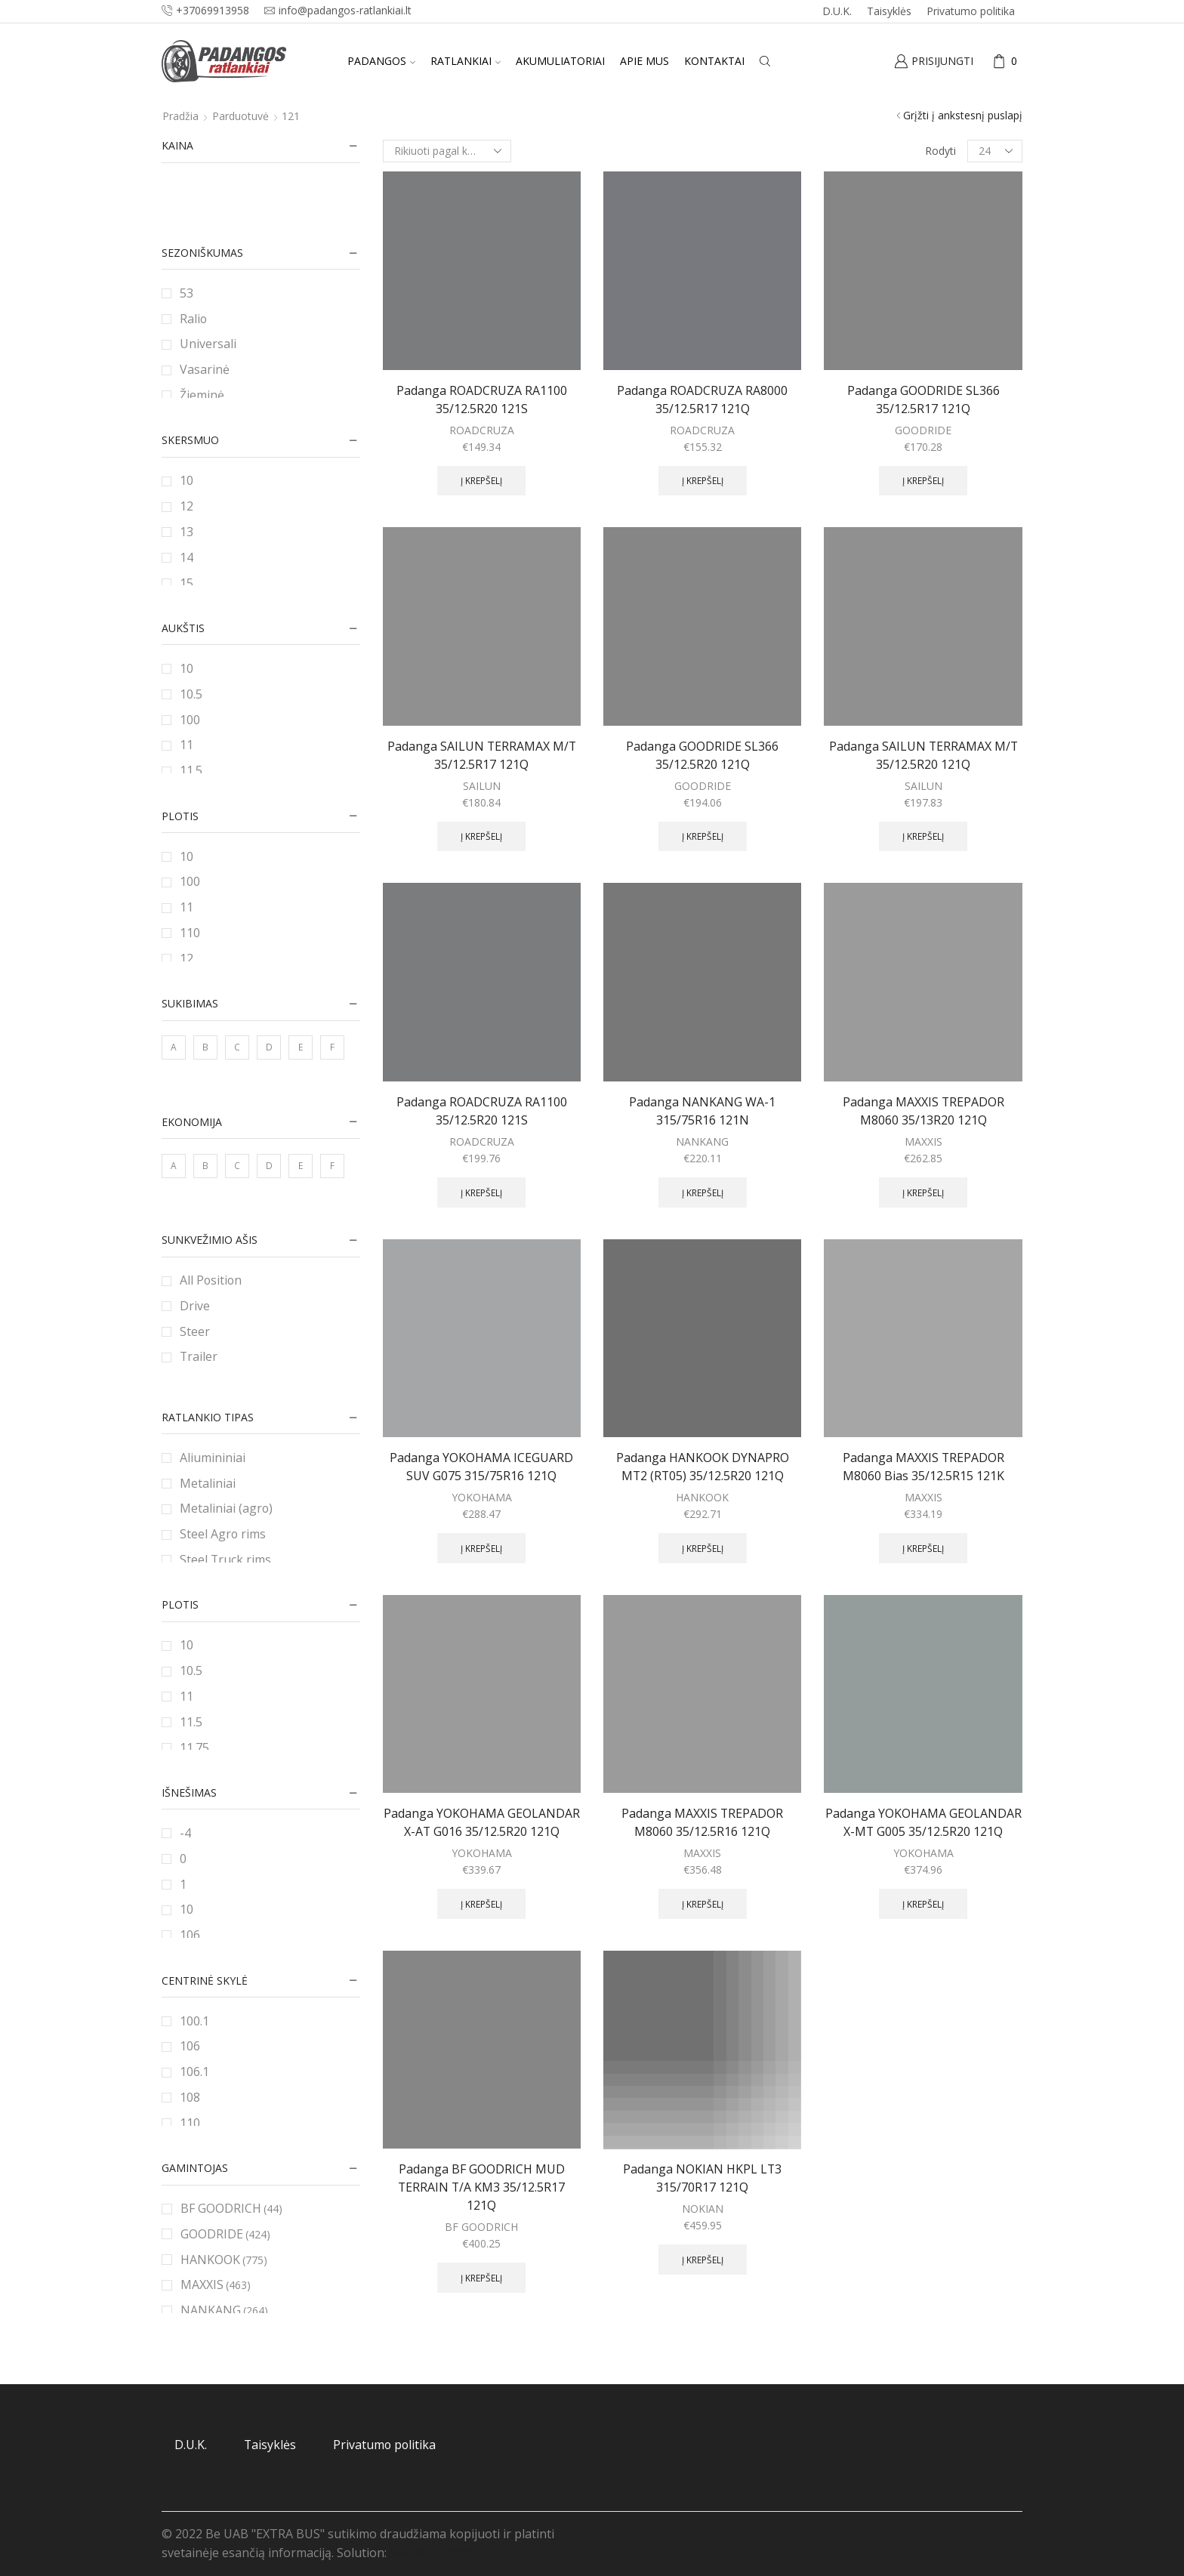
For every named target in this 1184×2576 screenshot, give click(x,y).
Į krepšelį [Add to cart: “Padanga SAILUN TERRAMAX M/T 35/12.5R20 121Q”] (923, 836)
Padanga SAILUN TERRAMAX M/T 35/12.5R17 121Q (481, 755)
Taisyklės (889, 11)
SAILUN (482, 786)
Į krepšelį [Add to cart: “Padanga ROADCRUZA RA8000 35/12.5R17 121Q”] (702, 480)
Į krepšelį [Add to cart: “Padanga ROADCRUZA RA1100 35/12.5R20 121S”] (481, 480)
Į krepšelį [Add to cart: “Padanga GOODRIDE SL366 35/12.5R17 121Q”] (923, 480)
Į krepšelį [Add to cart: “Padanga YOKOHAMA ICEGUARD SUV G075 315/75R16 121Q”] (481, 1548)
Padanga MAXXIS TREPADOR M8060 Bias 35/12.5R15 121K (923, 1466)
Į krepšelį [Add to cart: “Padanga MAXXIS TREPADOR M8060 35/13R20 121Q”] (923, 1192)
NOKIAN (702, 2208)
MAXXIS (923, 1141)
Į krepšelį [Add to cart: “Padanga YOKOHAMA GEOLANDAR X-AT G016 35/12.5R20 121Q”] (481, 1904)
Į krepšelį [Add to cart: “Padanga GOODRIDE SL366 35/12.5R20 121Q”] (702, 836)
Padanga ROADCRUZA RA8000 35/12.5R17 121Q (702, 399)
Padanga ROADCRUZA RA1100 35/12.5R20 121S (481, 399)
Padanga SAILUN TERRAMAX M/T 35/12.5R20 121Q (923, 755)
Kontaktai (714, 61)
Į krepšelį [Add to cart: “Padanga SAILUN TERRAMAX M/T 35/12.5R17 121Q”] (481, 836)
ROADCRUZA (481, 430)
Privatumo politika (971, 11)
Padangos (381, 61)
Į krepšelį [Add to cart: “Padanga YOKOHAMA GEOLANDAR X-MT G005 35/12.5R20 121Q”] (923, 1904)
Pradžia (180, 116)
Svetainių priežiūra (443, 2552)
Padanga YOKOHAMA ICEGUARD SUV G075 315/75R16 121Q (481, 1466)
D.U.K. (837, 11)
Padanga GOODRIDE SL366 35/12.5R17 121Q (923, 399)
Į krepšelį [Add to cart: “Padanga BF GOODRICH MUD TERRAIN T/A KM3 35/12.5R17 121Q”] (481, 2278)
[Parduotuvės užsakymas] (447, 151)
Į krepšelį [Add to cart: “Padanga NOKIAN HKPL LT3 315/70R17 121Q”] (702, 2260)
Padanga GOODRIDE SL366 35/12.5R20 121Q (702, 755)
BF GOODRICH (481, 2227)
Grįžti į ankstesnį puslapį (962, 115)
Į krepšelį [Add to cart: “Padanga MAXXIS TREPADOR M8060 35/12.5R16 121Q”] (702, 1904)
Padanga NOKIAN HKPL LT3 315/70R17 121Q (702, 2178)
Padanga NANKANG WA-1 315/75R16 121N (702, 1111)
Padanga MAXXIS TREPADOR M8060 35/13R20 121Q (923, 1111)
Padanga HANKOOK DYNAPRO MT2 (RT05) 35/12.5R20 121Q (702, 1466)
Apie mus (644, 61)
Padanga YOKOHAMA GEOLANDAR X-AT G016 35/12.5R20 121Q (482, 1822)
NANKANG (702, 1141)
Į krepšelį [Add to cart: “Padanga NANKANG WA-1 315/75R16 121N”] (702, 1192)
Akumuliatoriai (560, 61)
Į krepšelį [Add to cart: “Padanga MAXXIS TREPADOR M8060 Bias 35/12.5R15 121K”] (923, 1548)
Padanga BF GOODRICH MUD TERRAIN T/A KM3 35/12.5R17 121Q (481, 2187)
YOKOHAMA (482, 1497)
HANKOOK (702, 1497)
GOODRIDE (923, 430)
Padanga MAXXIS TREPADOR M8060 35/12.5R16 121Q (702, 1822)
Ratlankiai (465, 61)
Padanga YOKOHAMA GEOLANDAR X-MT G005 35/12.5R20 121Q (923, 1822)
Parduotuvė (240, 116)
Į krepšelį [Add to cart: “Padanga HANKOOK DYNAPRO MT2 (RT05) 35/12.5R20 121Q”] (702, 1548)
